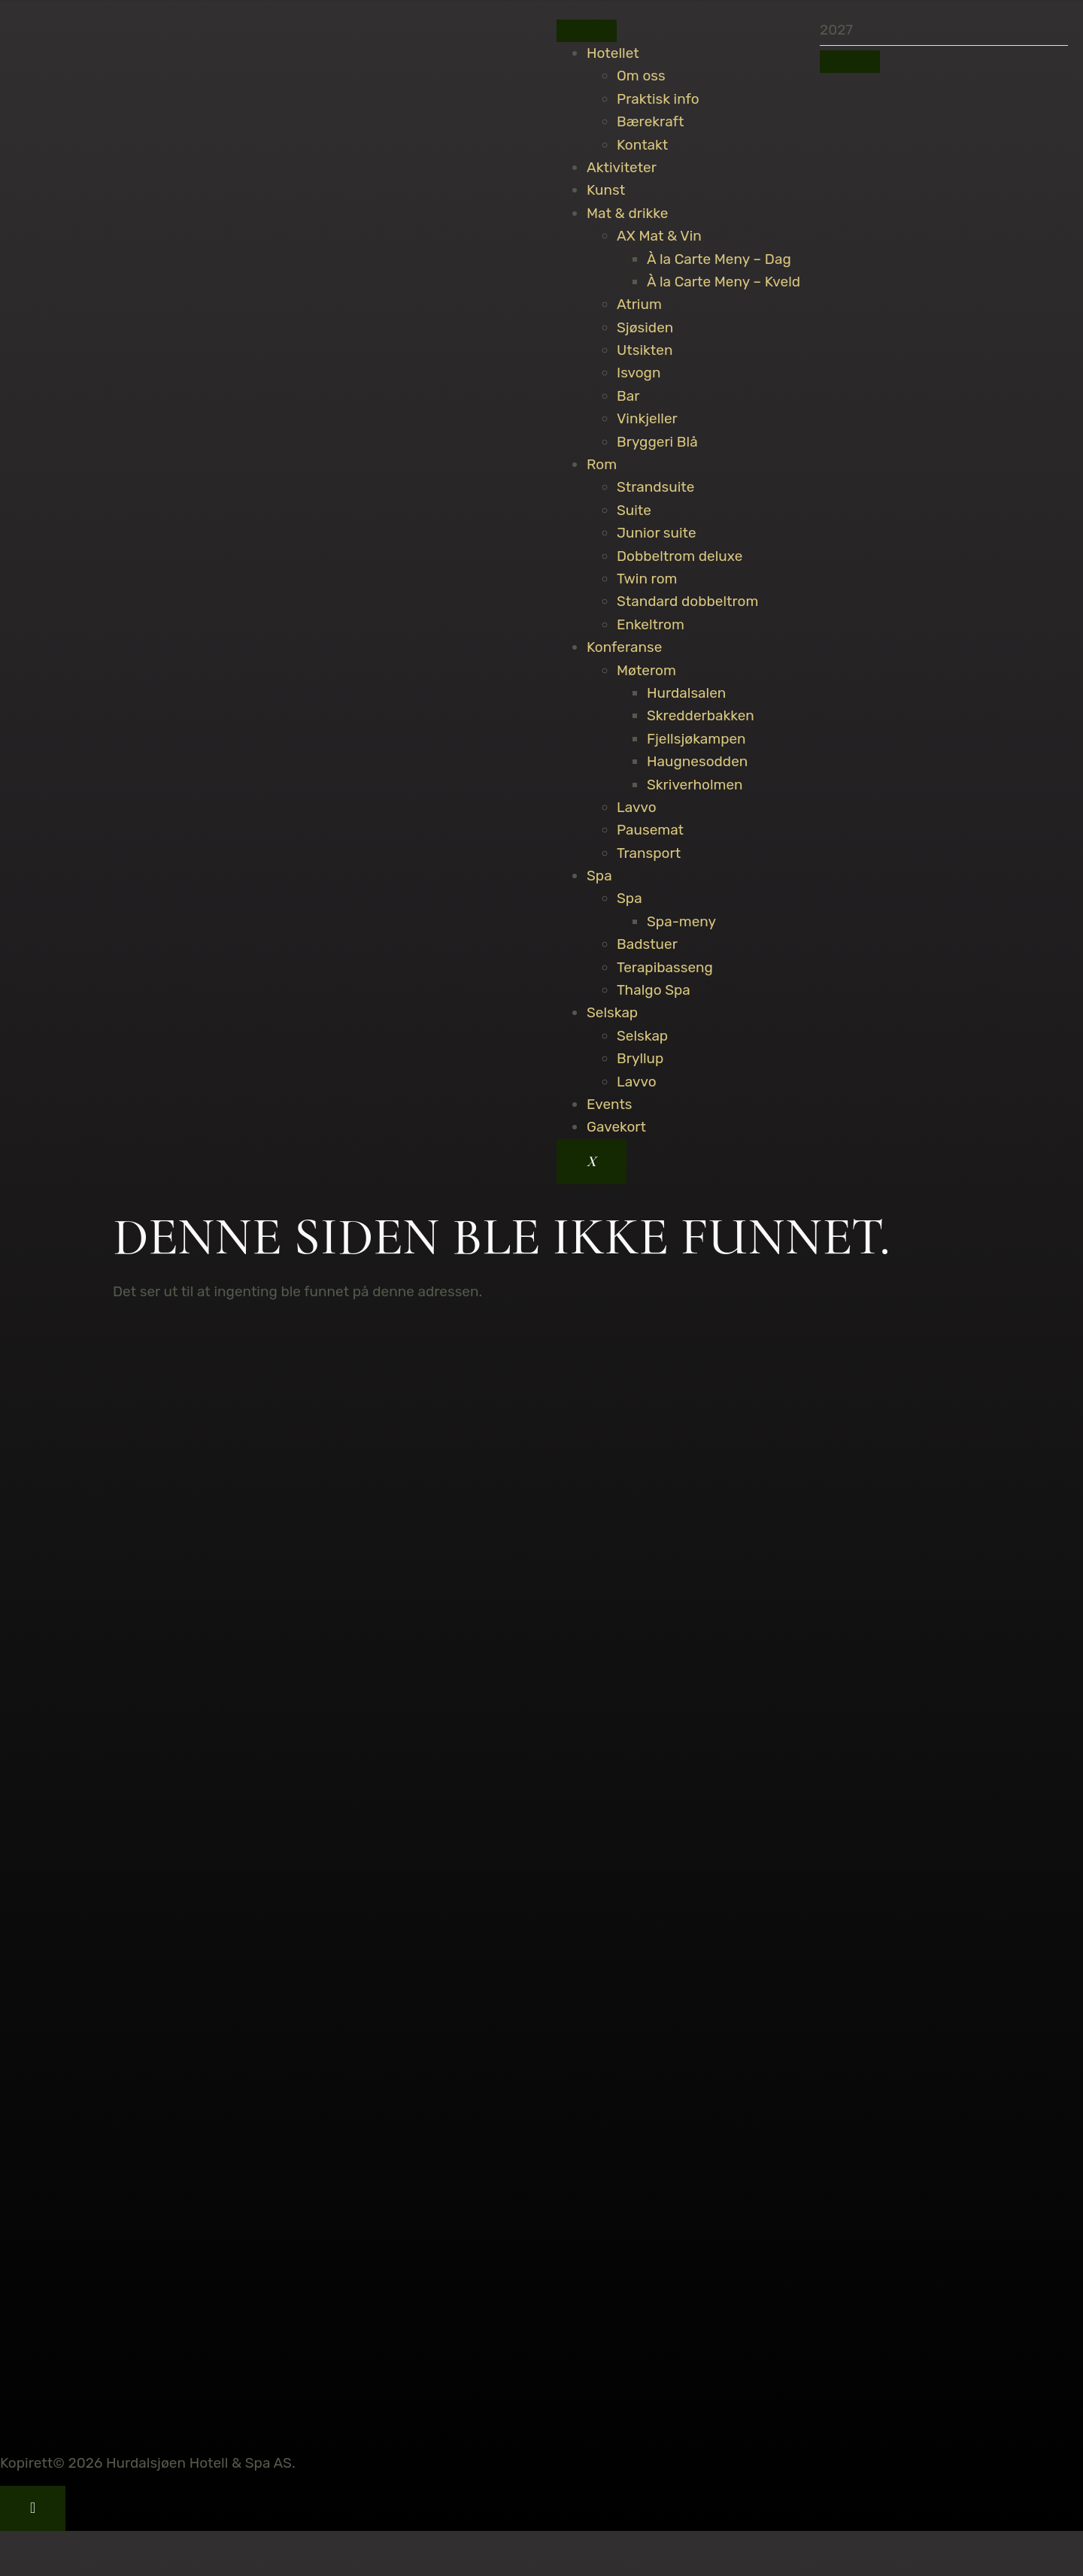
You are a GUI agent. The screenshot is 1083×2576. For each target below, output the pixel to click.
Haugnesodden (697, 761)
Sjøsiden (645, 327)
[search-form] (944, 30)
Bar (628, 396)
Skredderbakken (700, 715)
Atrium (639, 304)
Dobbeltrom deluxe (679, 556)
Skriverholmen (695, 784)
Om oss (641, 75)
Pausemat (650, 829)
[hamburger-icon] (587, 31)
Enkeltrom (650, 624)
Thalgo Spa (653, 990)
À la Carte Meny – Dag (719, 259)
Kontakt (642, 144)
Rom (602, 464)
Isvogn (638, 372)
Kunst (606, 190)
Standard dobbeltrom (687, 601)
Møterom (646, 670)
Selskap (612, 1012)
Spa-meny (681, 921)
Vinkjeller (647, 418)
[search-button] (850, 61)
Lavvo (637, 807)
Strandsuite (655, 487)
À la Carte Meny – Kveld (723, 281)
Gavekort (616, 1126)
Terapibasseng (665, 967)
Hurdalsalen (686, 693)
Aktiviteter (622, 167)
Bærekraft (650, 121)
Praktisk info (658, 99)
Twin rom (647, 578)
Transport (649, 853)
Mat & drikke (627, 213)
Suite (634, 510)
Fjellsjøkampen (696, 738)
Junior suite (656, 532)
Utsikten (644, 350)
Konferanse (624, 647)
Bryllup (640, 1058)
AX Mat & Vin (659, 235)
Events (610, 1104)
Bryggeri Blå (657, 441)
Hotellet (613, 53)
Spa (599, 875)
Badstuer (647, 944)
